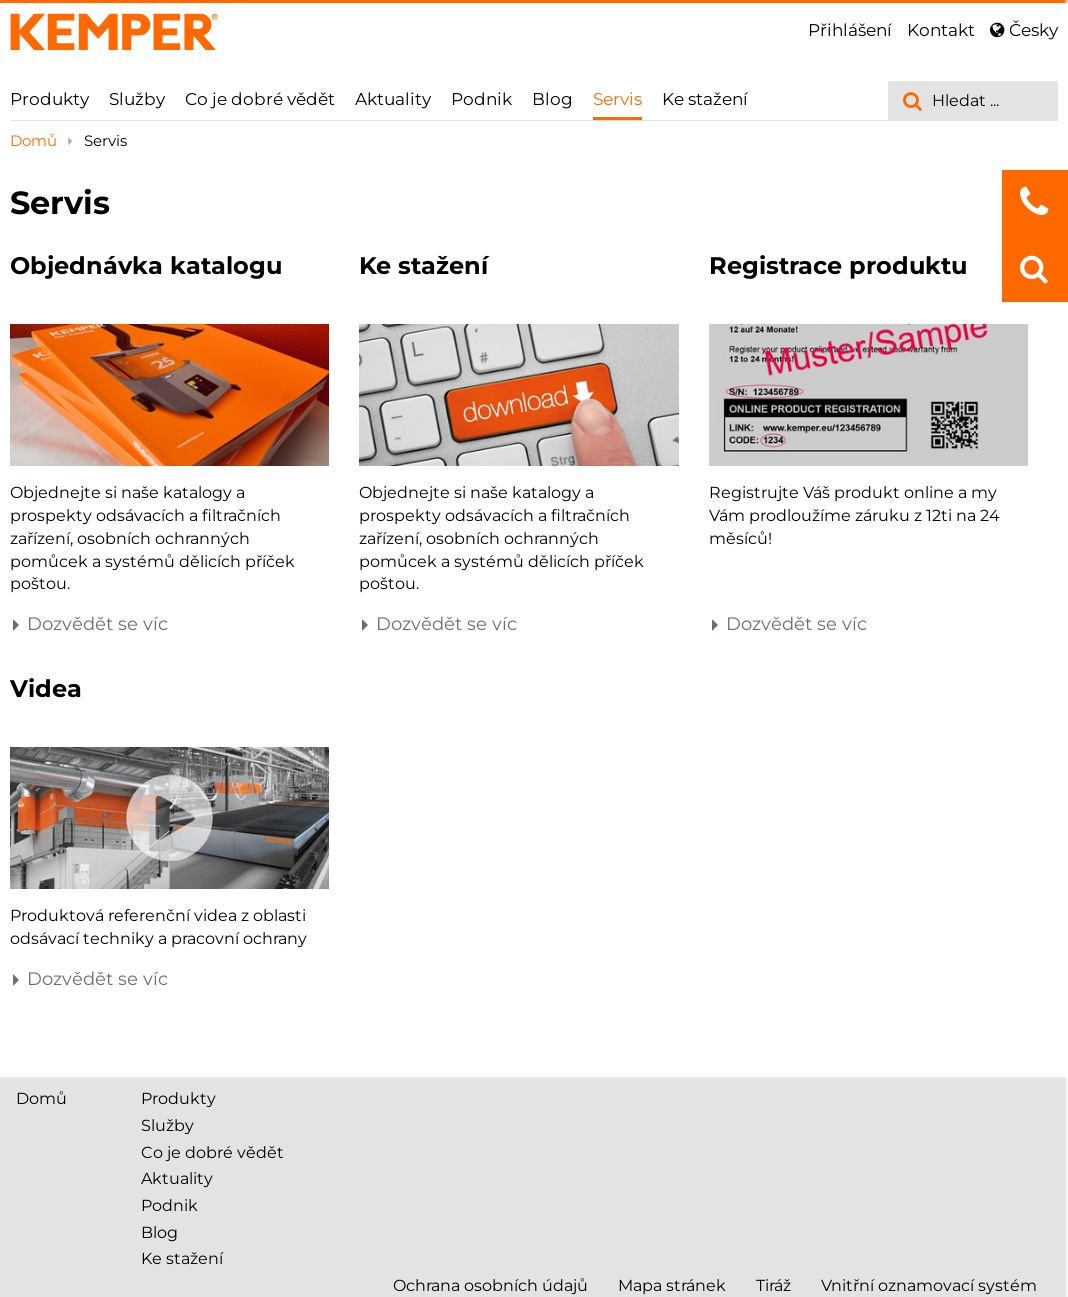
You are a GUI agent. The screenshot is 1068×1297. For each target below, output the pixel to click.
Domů (35, 140)
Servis (617, 99)
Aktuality (393, 99)
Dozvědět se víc (89, 624)
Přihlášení (850, 30)
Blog (552, 99)
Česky (1024, 30)
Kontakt (941, 30)
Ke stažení (705, 99)
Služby (137, 99)
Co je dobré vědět (260, 99)
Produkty (49, 99)
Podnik (481, 99)
